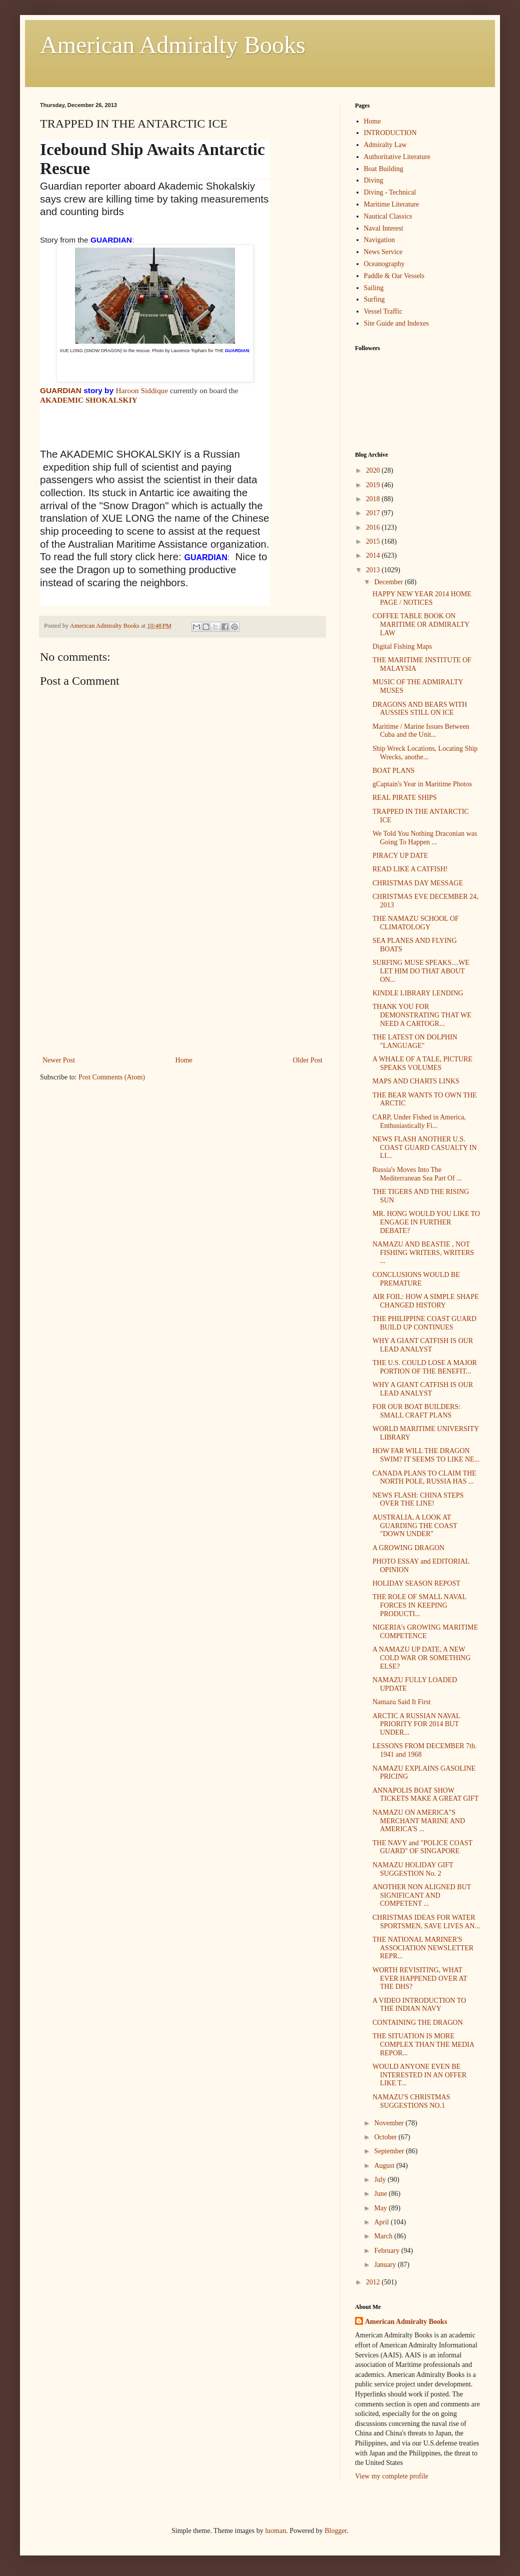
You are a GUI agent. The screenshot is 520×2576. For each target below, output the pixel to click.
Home (184, 1060)
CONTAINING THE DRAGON (417, 2022)
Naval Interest (384, 228)
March (384, 2236)
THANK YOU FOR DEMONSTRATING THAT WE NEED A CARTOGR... (422, 1015)
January (386, 2264)
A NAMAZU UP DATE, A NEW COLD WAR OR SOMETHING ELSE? (421, 1658)
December (389, 582)
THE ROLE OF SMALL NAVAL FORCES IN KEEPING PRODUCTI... (419, 1605)
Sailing (374, 288)
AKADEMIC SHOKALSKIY (89, 400)
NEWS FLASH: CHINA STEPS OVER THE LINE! (418, 1500)
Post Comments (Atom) (111, 1077)
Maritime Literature (392, 204)
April (382, 2222)
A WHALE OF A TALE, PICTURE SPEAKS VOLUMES (422, 1063)
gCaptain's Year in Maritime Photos (422, 784)
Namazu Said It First (401, 1702)
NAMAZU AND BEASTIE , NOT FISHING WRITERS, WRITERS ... (423, 1252)
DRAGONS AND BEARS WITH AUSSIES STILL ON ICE (419, 709)
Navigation (379, 240)
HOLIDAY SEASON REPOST (416, 1583)
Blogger (335, 2530)
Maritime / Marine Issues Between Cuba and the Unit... (421, 731)
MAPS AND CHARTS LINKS (416, 1081)
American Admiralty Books (173, 45)
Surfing (374, 299)
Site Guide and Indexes (396, 323)
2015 (374, 541)
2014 (374, 555)
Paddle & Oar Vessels (394, 276)
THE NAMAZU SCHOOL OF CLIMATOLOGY (415, 923)
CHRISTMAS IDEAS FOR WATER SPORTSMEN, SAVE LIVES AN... (426, 1922)
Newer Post (58, 1060)
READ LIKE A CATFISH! (410, 869)
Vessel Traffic (383, 311)
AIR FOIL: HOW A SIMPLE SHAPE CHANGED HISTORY (425, 1301)
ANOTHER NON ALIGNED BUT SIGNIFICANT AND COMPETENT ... (421, 1895)
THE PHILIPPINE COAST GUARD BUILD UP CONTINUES (424, 1323)
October (386, 2137)
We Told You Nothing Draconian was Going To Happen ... (424, 838)
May (381, 2208)
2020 (374, 470)
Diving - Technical (390, 192)
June (381, 2193)
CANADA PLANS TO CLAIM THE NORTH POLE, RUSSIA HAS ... (424, 1478)
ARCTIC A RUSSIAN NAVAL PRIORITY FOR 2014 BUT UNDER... (416, 1724)
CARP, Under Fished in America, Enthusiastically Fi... (419, 1121)
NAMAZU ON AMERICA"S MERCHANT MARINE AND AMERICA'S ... (418, 1821)
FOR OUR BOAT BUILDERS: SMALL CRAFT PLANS (416, 1411)
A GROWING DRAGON (408, 1548)
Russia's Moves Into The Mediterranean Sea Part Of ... (417, 1174)
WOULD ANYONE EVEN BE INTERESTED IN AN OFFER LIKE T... (419, 2075)
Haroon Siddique (142, 390)
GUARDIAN (61, 390)
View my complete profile (391, 2476)
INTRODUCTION (390, 133)
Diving (374, 180)
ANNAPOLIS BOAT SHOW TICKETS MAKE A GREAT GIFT (425, 1795)
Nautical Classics (388, 216)
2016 (374, 527)
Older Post (308, 1060)
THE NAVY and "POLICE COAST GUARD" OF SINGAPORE (422, 1847)
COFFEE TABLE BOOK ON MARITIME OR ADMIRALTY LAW (421, 624)
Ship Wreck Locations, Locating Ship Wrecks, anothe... (425, 753)
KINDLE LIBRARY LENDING (417, 993)
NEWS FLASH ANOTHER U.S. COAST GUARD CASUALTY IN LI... (424, 1147)
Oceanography (384, 264)
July (381, 2179)
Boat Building (384, 169)
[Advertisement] (183, 978)
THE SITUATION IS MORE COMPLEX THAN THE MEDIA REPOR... (423, 2044)
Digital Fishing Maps (402, 646)
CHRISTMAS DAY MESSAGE (417, 883)
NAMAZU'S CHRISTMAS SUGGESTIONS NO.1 (411, 2101)
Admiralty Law (385, 145)
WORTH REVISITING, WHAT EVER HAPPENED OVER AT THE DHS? (419, 1978)
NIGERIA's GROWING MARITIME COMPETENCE (425, 1632)
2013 (374, 570)
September (390, 2151)
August (385, 2165)
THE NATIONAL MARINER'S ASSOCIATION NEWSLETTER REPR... (423, 1948)
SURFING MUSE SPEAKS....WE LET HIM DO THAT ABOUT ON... (421, 971)
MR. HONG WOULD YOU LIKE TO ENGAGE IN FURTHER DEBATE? (426, 1222)
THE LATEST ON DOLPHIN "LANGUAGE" (415, 1041)
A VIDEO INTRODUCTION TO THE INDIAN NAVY (419, 2005)
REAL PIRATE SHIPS (404, 797)
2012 (374, 2282)
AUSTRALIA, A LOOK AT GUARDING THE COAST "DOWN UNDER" (414, 1526)
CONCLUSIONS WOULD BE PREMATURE (416, 1279)
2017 (374, 513)
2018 (374, 499)
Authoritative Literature (397, 157)
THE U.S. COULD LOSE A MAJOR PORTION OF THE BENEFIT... (424, 1367)
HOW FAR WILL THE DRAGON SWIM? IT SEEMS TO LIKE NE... (426, 1455)
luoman (275, 2530)
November (390, 2123)
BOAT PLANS (393, 770)
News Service (383, 252)
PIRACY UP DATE (400, 855)
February (387, 2250)
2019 (374, 485)
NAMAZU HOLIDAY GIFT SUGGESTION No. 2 (412, 1869)
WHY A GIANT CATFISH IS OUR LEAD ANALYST (422, 1345)
